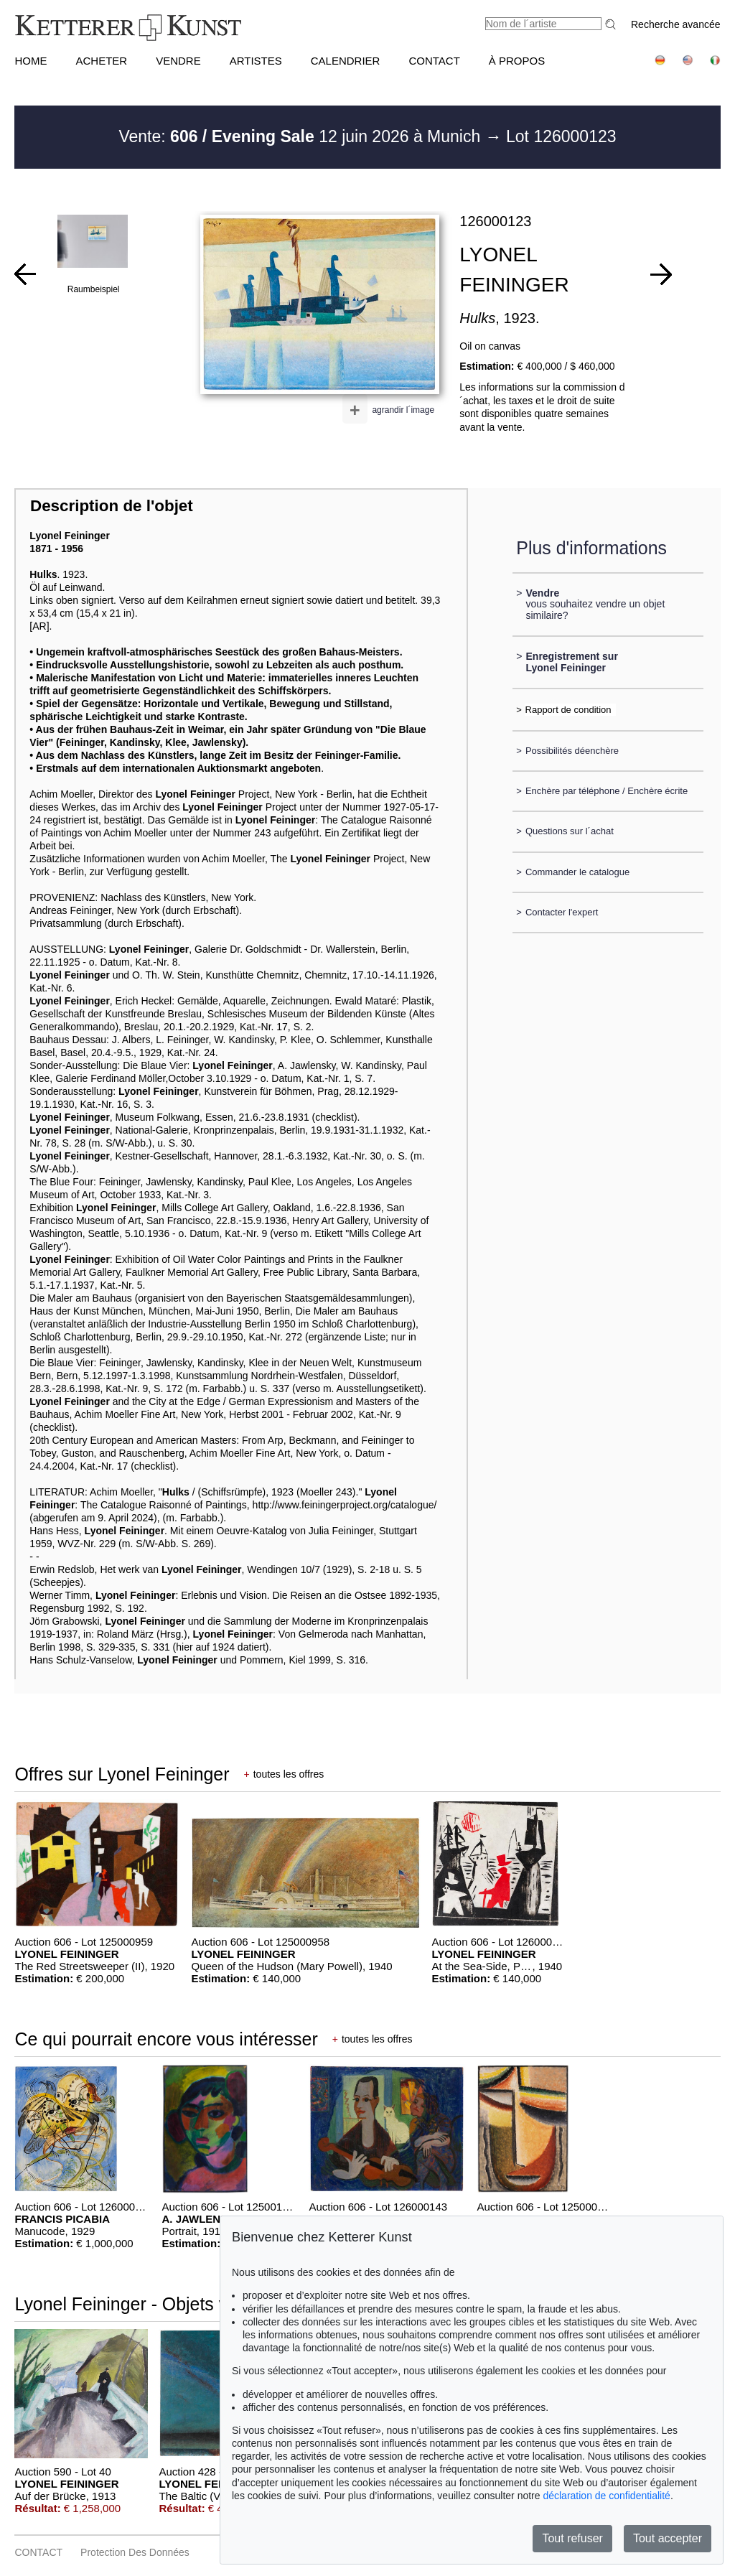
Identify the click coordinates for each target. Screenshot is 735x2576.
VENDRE (178, 61)
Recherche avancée (676, 24)
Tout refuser (572, 2538)
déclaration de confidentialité (606, 2495)
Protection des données (134, 2552)
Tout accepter (667, 2538)
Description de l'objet (111, 506)
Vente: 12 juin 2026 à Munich (301, 136)
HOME (30, 61)
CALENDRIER (345, 61)
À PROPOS (517, 61)
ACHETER (101, 61)
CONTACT (433, 61)
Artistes (256, 61)
